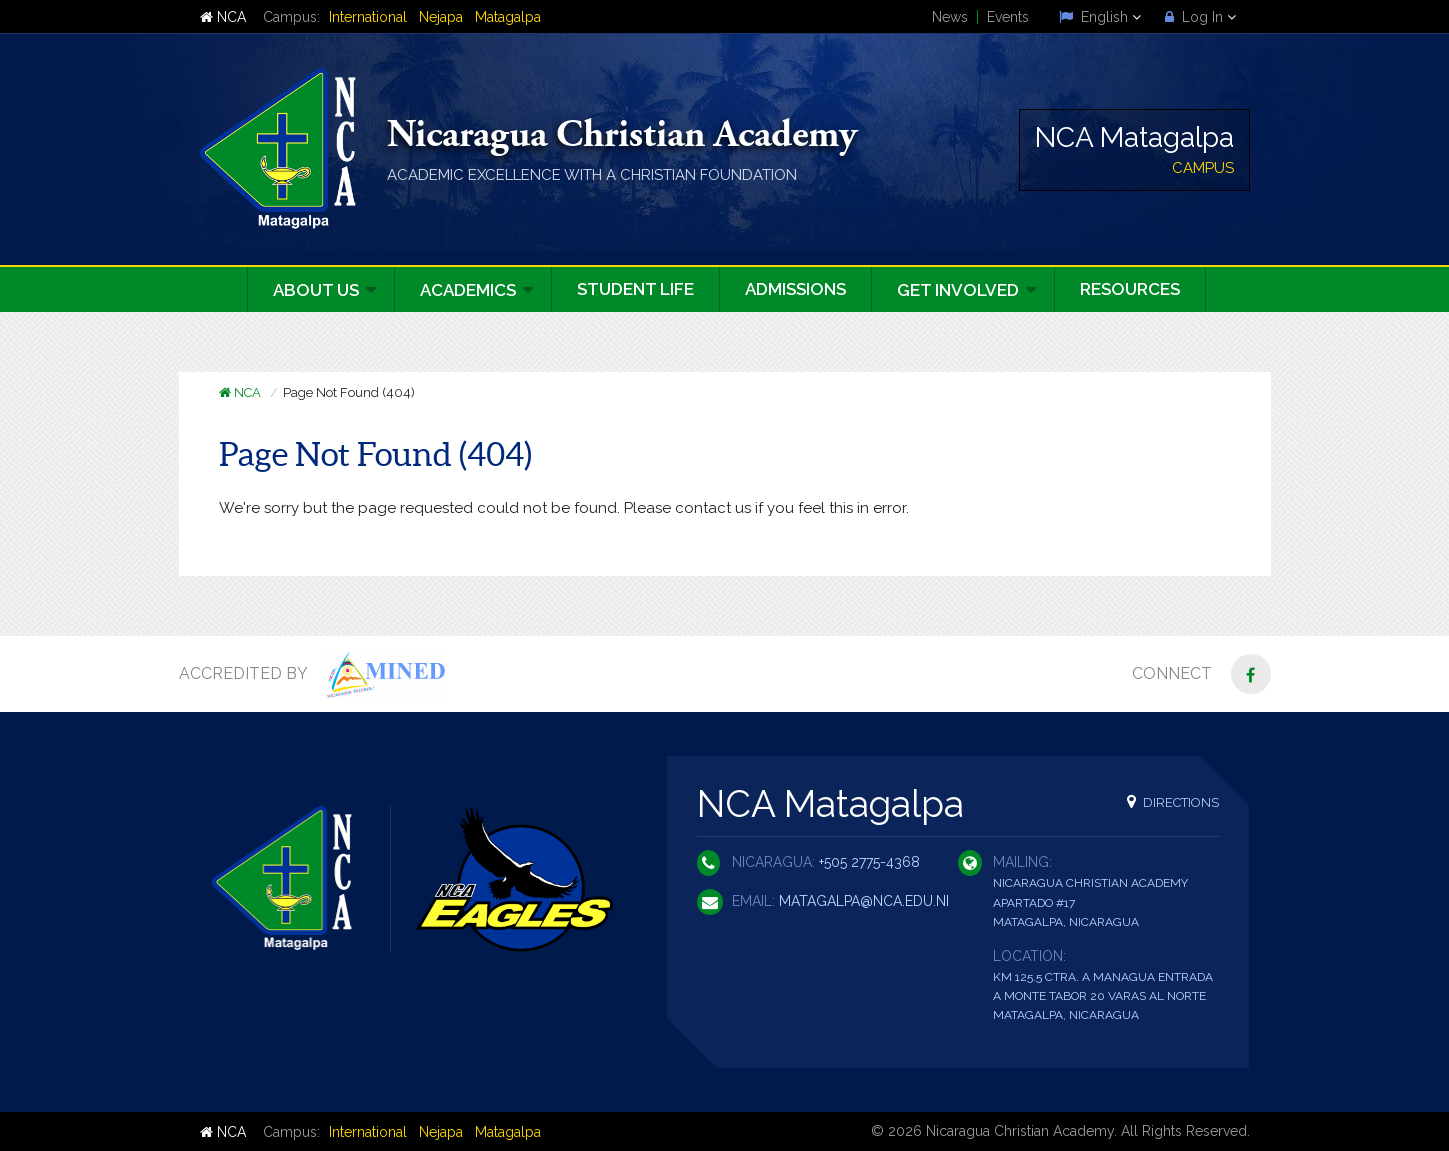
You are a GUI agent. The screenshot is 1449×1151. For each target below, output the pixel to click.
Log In (1200, 17)
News (950, 17)
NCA (223, 17)
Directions (1173, 801)
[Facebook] (1251, 674)
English (1100, 17)
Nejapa (441, 17)
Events (1008, 17)
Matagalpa (508, 17)
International (368, 17)
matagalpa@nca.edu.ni (864, 901)
